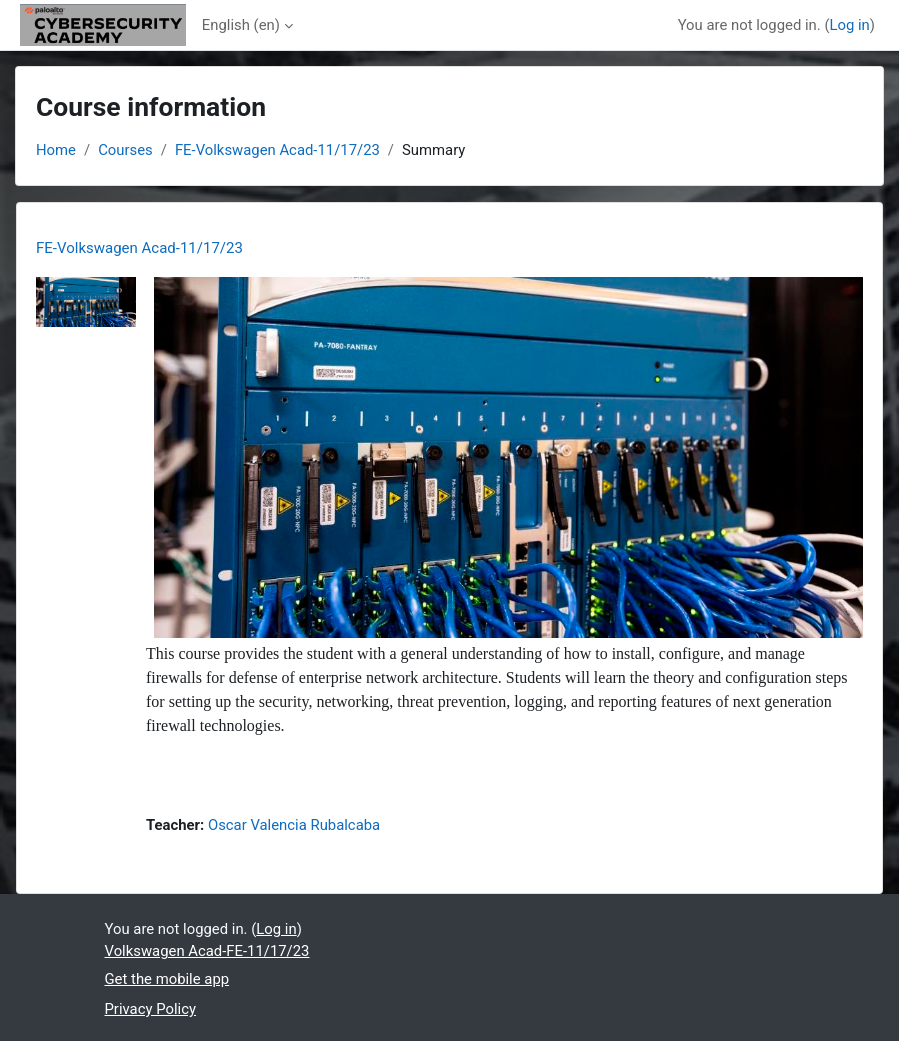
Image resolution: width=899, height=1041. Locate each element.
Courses (125, 150)
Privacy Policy (150, 1009)
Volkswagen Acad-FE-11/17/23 (207, 951)
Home (56, 150)
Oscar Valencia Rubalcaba (294, 825)
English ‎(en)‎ (241, 25)
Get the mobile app (167, 979)
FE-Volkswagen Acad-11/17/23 (277, 150)
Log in (849, 25)
